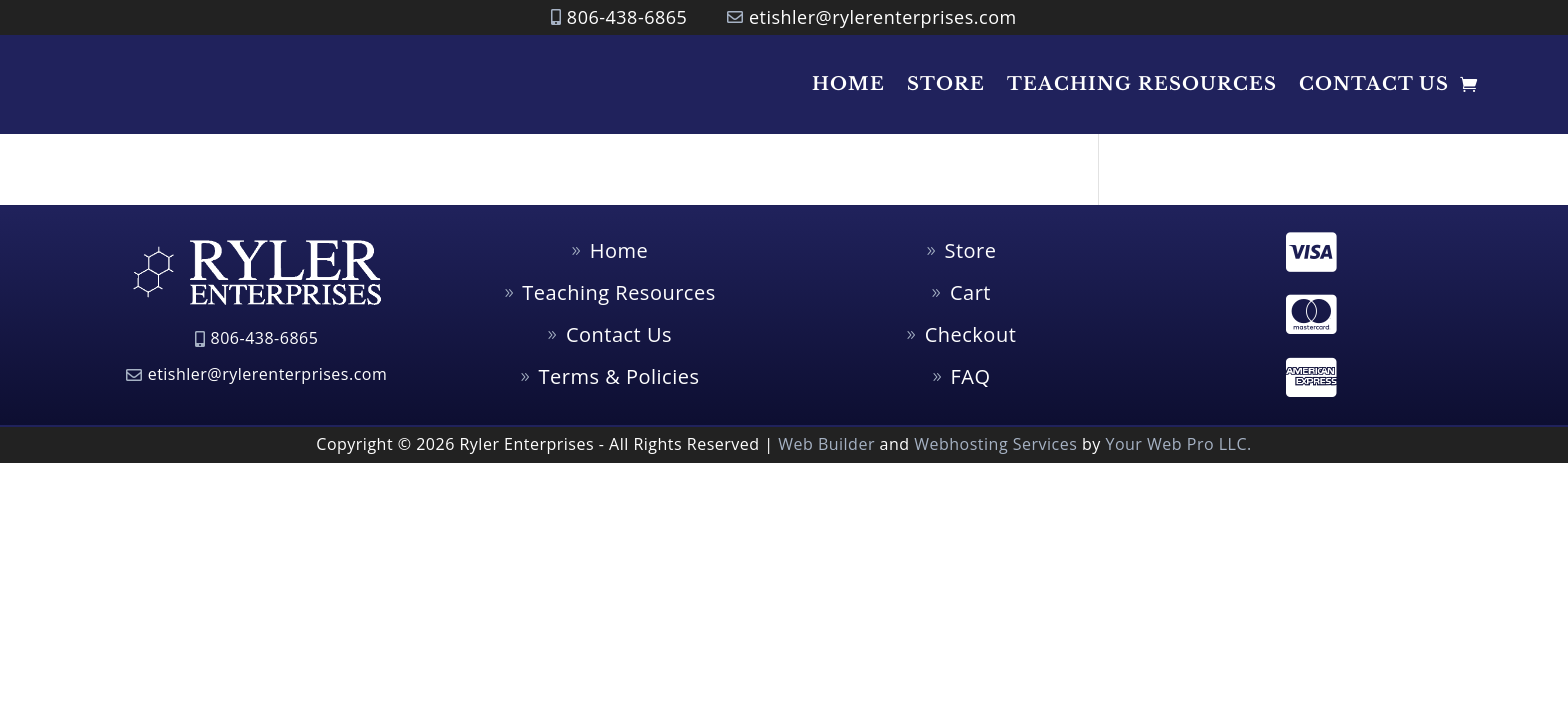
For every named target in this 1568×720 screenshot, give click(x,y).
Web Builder (826, 444)
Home (848, 84)
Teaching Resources (1142, 84)
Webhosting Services (995, 444)
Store (946, 84)
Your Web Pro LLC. (1178, 444)
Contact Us (1374, 84)
